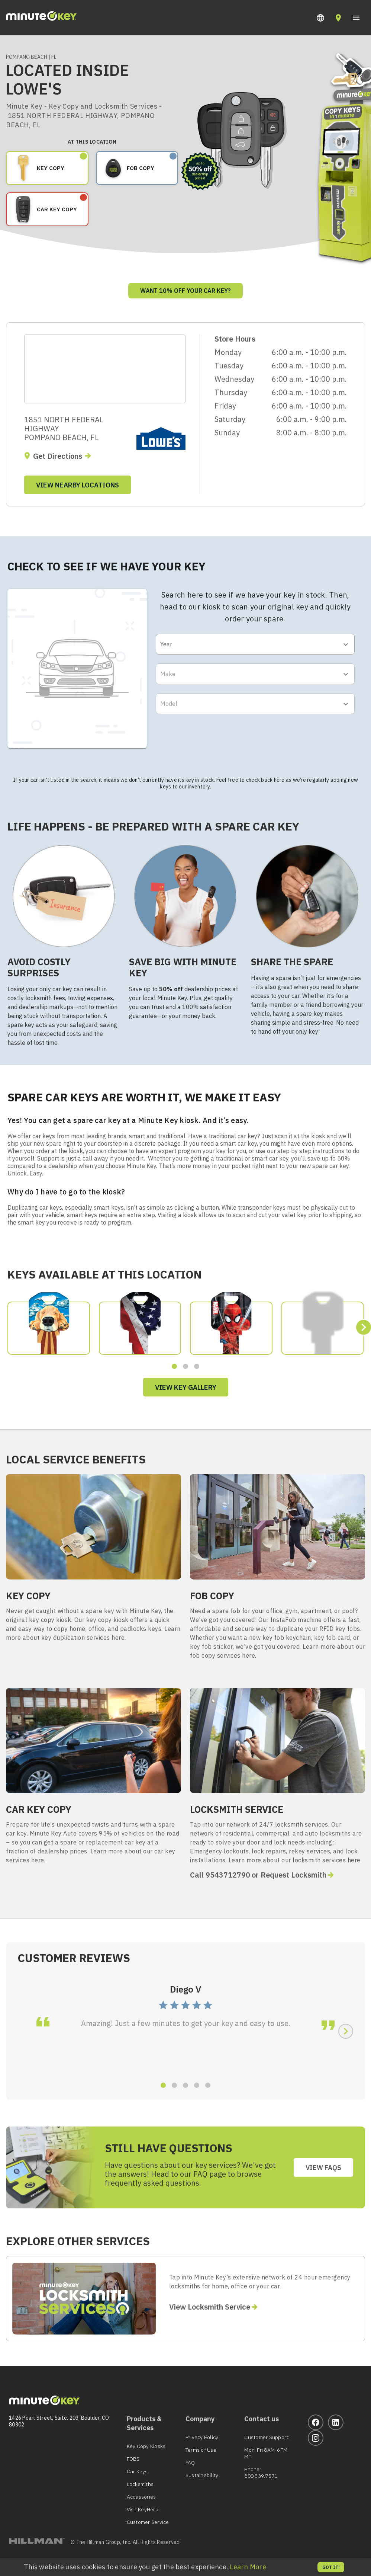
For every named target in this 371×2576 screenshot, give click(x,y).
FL (54, 57)
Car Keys (137, 2471)
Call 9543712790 (220, 1875)
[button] (320, 18)
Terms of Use (201, 2450)
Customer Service (148, 2522)
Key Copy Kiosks (146, 2446)
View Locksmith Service (209, 2307)
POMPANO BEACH (27, 57)
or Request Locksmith (289, 1875)
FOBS (133, 2458)
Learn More (248, 2567)
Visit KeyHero (142, 2509)
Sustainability (202, 2475)
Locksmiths (140, 2484)
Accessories (141, 2496)
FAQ (190, 2462)
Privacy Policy (202, 2437)
